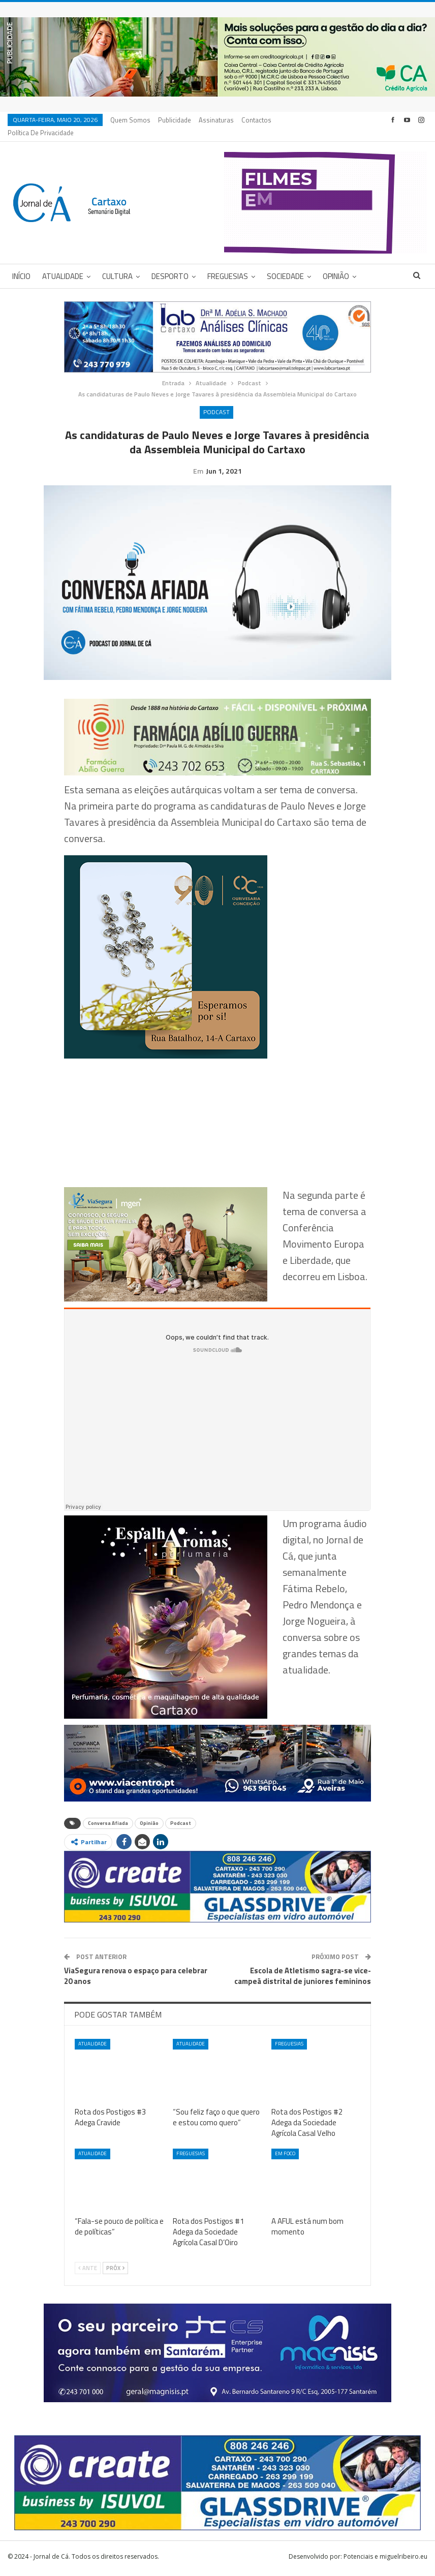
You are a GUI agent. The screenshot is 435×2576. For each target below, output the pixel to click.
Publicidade (174, 120)
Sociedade (285, 264)
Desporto (170, 264)
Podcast (216, 400)
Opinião (336, 264)
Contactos (256, 120)
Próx (115, 2272)
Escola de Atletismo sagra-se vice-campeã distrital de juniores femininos (302, 1979)
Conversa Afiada (108, 1826)
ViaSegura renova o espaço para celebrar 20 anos (135, 1979)
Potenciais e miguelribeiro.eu (385, 2560)
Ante (87, 2272)
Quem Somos (130, 120)
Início (21, 264)
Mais (289, 120)
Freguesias (227, 264)
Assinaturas (216, 120)
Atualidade (62, 264)
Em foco (285, 2157)
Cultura (117, 264)
